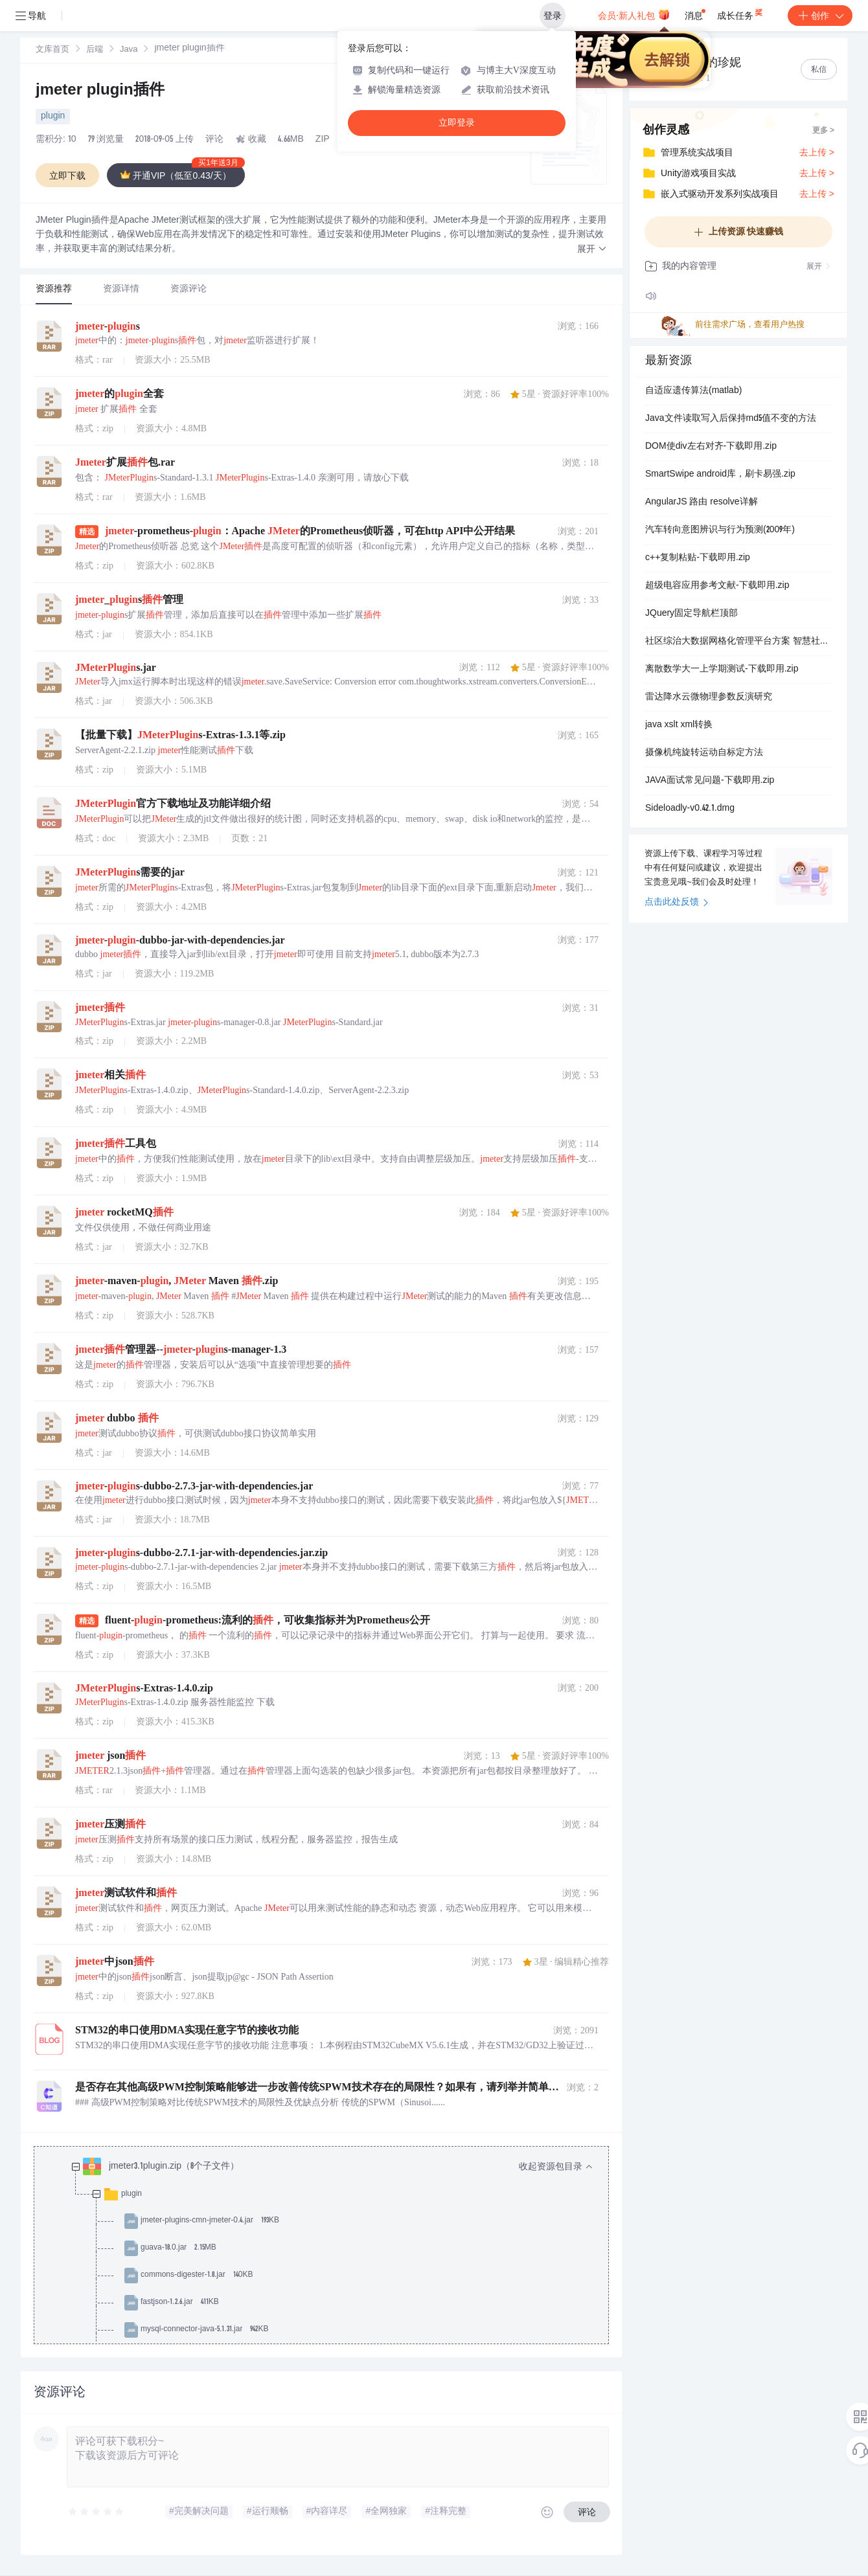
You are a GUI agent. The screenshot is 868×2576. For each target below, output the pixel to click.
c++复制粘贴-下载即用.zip (697, 558)
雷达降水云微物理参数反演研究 (708, 697)
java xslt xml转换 (679, 725)
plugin (53, 116)
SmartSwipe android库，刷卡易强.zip (720, 474)
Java (128, 50)
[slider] (96, 2511)
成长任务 (740, 13)
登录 (552, 15)
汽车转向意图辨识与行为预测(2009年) (720, 530)
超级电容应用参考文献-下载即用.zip (717, 586)
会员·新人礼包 (634, 14)
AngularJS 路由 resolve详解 (701, 502)
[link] (52, 49)
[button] (592, 249)
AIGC (352, 139)
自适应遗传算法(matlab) (693, 391)
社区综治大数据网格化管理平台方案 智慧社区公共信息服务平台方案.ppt (738, 641)
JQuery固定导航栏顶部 (691, 613)
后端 (94, 50)
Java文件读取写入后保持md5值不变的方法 (730, 419)
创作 (820, 15)
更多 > (823, 131)
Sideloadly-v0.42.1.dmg (690, 808)
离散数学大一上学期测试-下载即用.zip (721, 669)
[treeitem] (331, 2302)
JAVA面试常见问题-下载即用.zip (709, 780)
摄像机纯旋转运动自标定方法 (704, 753)
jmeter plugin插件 (100, 91)
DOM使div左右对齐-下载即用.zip (711, 446)
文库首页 (52, 50)
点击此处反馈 (677, 902)
